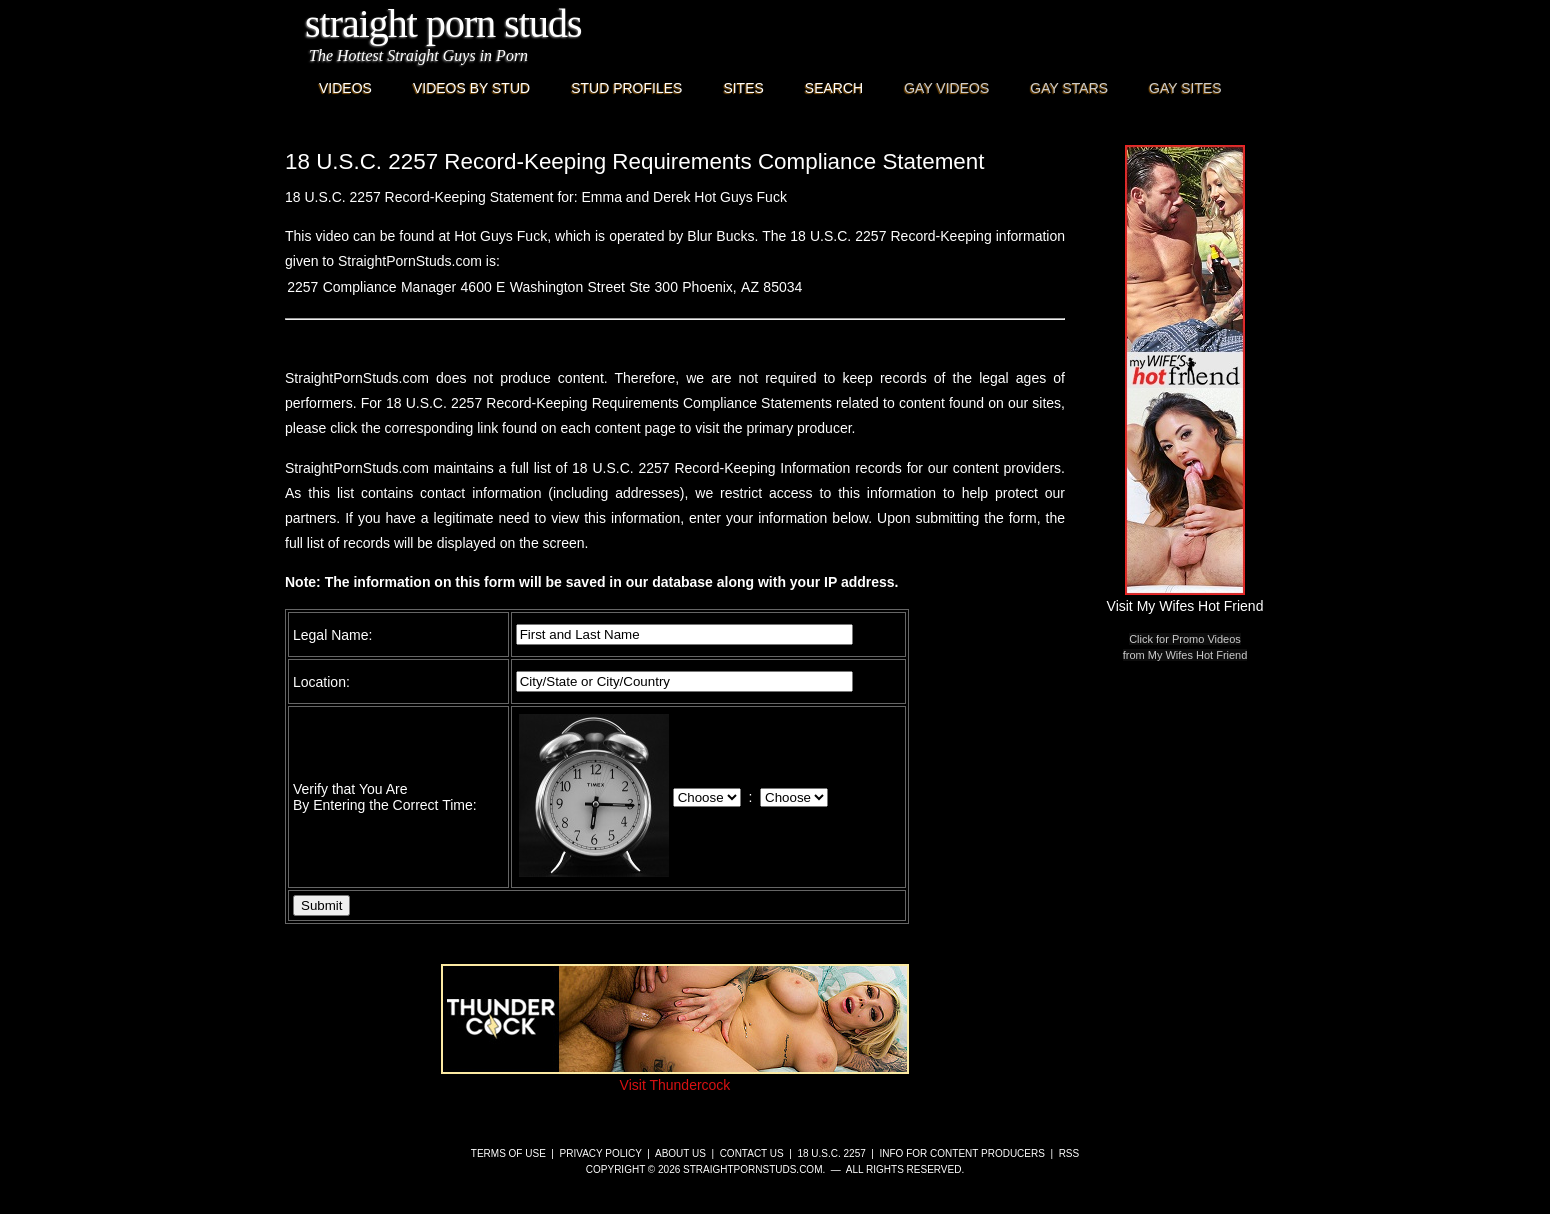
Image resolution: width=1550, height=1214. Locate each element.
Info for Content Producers (962, 1153)
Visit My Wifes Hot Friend (1185, 598)
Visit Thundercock (675, 1077)
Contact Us (752, 1153)
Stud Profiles (626, 88)
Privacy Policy (601, 1153)
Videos (345, 88)
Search (834, 88)
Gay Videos (946, 88)
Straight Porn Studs (443, 23)
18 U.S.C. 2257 (831, 1153)
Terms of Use (508, 1153)
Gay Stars (1069, 88)
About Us (680, 1153)
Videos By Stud (471, 88)
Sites (743, 88)
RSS (1069, 1153)
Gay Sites (1185, 88)
